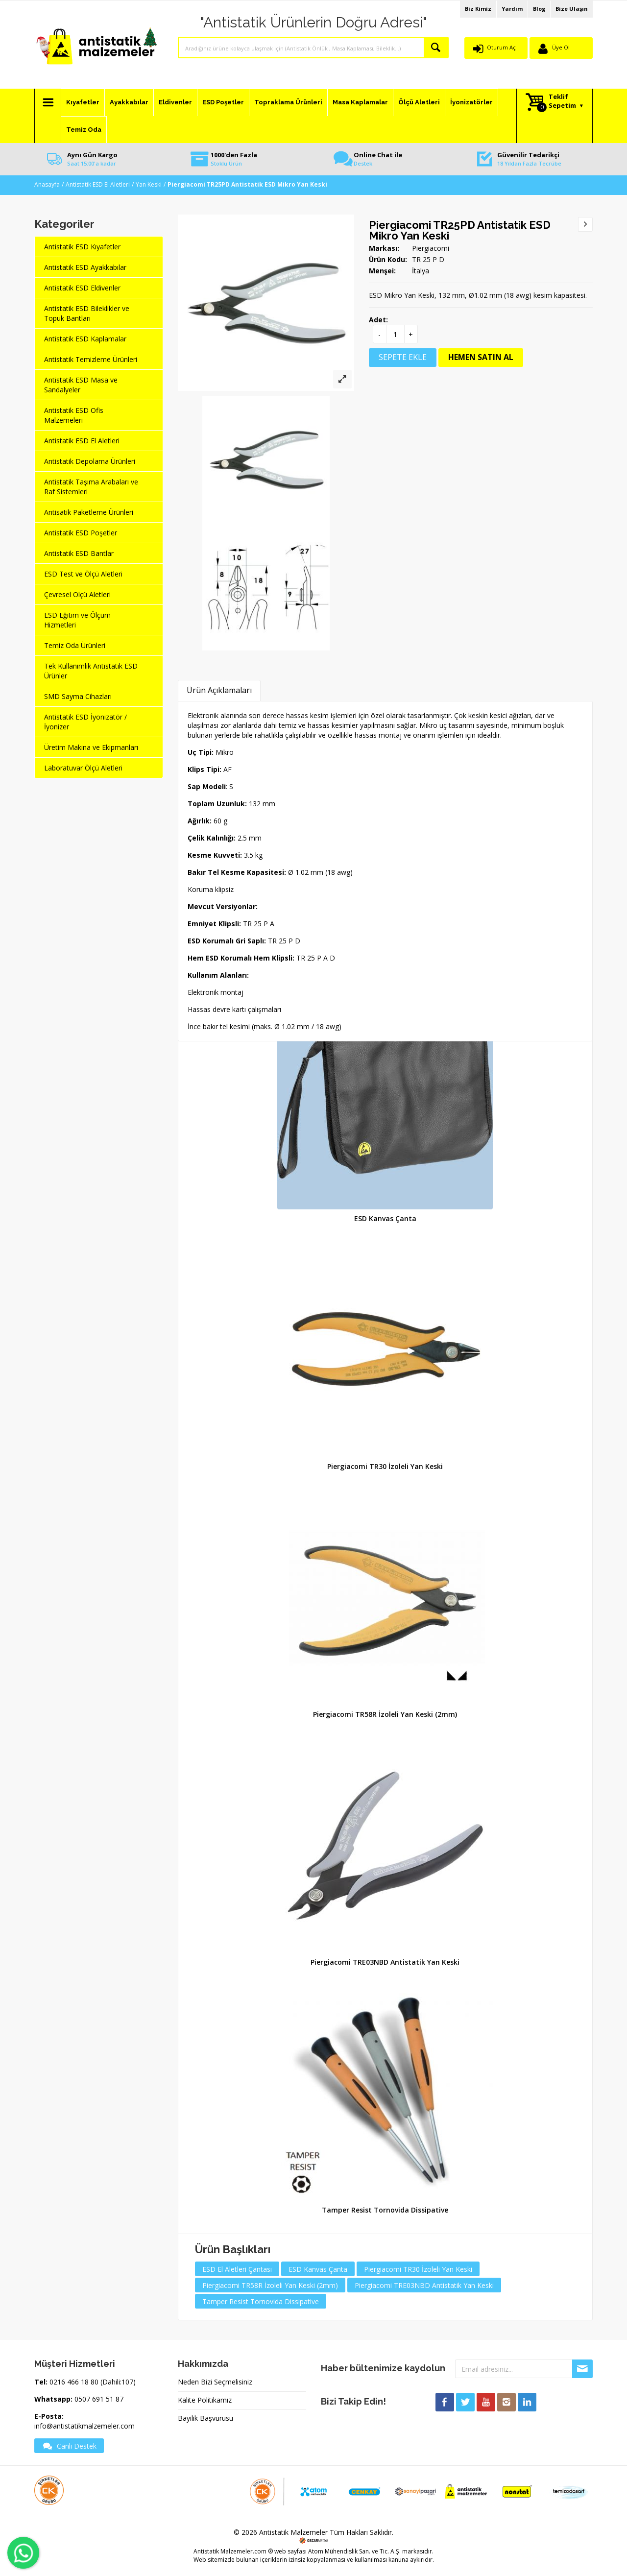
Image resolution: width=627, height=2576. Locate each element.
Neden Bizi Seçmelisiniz (215, 2381)
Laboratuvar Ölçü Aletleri (83, 767)
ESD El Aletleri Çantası (237, 2269)
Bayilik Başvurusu (205, 2418)
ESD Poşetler (223, 102)
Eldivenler (175, 102)
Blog (539, 8)
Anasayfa (47, 184)
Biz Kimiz (478, 8)
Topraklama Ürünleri (288, 102)
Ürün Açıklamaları (219, 690)
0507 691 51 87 (98, 2399)
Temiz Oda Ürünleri (74, 645)
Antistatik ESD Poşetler (80, 532)
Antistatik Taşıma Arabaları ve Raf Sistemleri (91, 486)
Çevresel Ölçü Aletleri (77, 594)
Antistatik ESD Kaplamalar (85, 338)
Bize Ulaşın (571, 8)
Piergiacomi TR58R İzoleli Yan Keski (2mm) (385, 1714)
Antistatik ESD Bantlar (79, 553)
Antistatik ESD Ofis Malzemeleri (73, 415)
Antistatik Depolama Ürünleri (89, 461)
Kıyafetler (82, 102)
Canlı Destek (69, 2446)
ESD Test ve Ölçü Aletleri (83, 573)
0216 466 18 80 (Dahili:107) (92, 2381)
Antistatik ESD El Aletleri (98, 184)
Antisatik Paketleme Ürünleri (88, 512)
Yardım (512, 8)
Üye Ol (561, 47)
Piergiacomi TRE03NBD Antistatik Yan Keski (385, 1962)
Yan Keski (149, 184)
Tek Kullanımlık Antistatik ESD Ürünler (91, 670)
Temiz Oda (83, 129)
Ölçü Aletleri (419, 102)
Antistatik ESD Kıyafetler (82, 246)
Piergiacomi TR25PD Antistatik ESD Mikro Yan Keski (460, 230)
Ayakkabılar (129, 102)
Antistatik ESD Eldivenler (82, 287)
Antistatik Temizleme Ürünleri (90, 359)
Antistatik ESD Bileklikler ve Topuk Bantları (86, 313)
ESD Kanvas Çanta (385, 1218)
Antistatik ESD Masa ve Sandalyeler (81, 384)
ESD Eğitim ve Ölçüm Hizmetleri (77, 619)
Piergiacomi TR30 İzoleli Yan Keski (385, 1466)
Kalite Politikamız (205, 2400)
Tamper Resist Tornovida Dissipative (385, 2210)
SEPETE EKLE (403, 357)
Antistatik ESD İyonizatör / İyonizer (85, 721)
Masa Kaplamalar (360, 102)
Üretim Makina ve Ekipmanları (91, 747)
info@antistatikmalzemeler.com (84, 2426)
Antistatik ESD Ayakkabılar (85, 267)
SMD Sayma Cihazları (78, 696)
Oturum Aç (501, 47)
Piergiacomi (430, 248)
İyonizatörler (471, 102)
